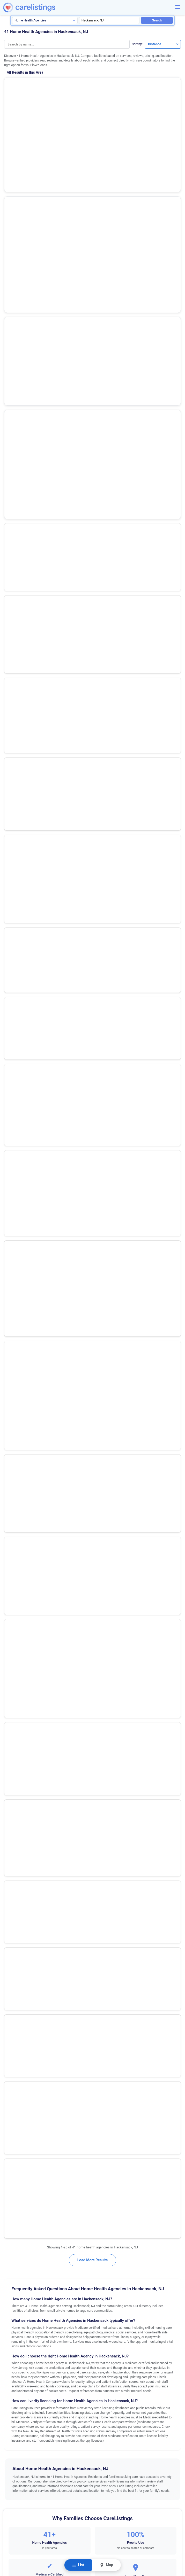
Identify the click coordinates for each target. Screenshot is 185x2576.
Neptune (11, 1535)
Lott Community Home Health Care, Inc (45, 452)
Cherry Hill (13, 1347)
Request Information (92, 1231)
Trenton (11, 1697)
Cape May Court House (22, 1334)
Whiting (11, 1777)
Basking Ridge (16, 1280)
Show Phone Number (50, 108)
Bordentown (14, 1307)
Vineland (12, 1710)
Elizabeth (12, 1415)
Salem (10, 1616)
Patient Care (20, 396)
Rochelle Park (15, 1589)
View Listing (136, 108)
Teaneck (11, 1643)
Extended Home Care (28, 563)
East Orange (14, 1388)
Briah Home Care (24, 731)
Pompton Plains (17, 1576)
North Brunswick (18, 1549)
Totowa (11, 1683)
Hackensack (14, 1455)
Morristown (14, 1509)
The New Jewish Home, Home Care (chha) (48, 619)
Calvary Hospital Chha (29, 758)
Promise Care (20, 168)
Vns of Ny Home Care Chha (34, 591)
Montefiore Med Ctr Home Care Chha (43, 479)
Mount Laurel (15, 1522)
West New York (16, 1737)
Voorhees (12, 1724)
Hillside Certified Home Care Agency (43, 786)
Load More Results (92, 851)
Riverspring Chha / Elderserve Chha (41, 368)
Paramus (12, 1562)
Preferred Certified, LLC (31, 424)
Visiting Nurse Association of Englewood (46, 340)
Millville (11, 1482)
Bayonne (11, 1294)
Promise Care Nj (23, 210)
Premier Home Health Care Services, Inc (46, 535)
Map (106, 2565)
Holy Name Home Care (30, 256)
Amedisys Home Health (29, 83)
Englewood (13, 1428)
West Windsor (15, 1764)
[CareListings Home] (42, 8)
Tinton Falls (14, 1656)
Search (157, 20)
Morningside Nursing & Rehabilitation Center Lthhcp (57, 815)
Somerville (13, 1629)
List (78, 2565)
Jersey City (13, 1468)
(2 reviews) (38, 221)
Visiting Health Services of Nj (36, 647)
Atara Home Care (24, 703)
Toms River (13, 1670)
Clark (9, 1361)
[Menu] (178, 7)
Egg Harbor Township (21, 1401)
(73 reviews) (38, 136)
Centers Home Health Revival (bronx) (43, 675)
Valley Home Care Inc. (29, 312)
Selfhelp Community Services (35, 125)
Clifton (10, 1374)
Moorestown (14, 1495)
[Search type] (45, 20)
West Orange (15, 1750)
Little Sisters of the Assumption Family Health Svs (55, 507)
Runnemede (14, 1603)
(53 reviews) (38, 93)
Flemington (13, 1441)
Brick (9, 1320)
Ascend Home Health (28, 284)
